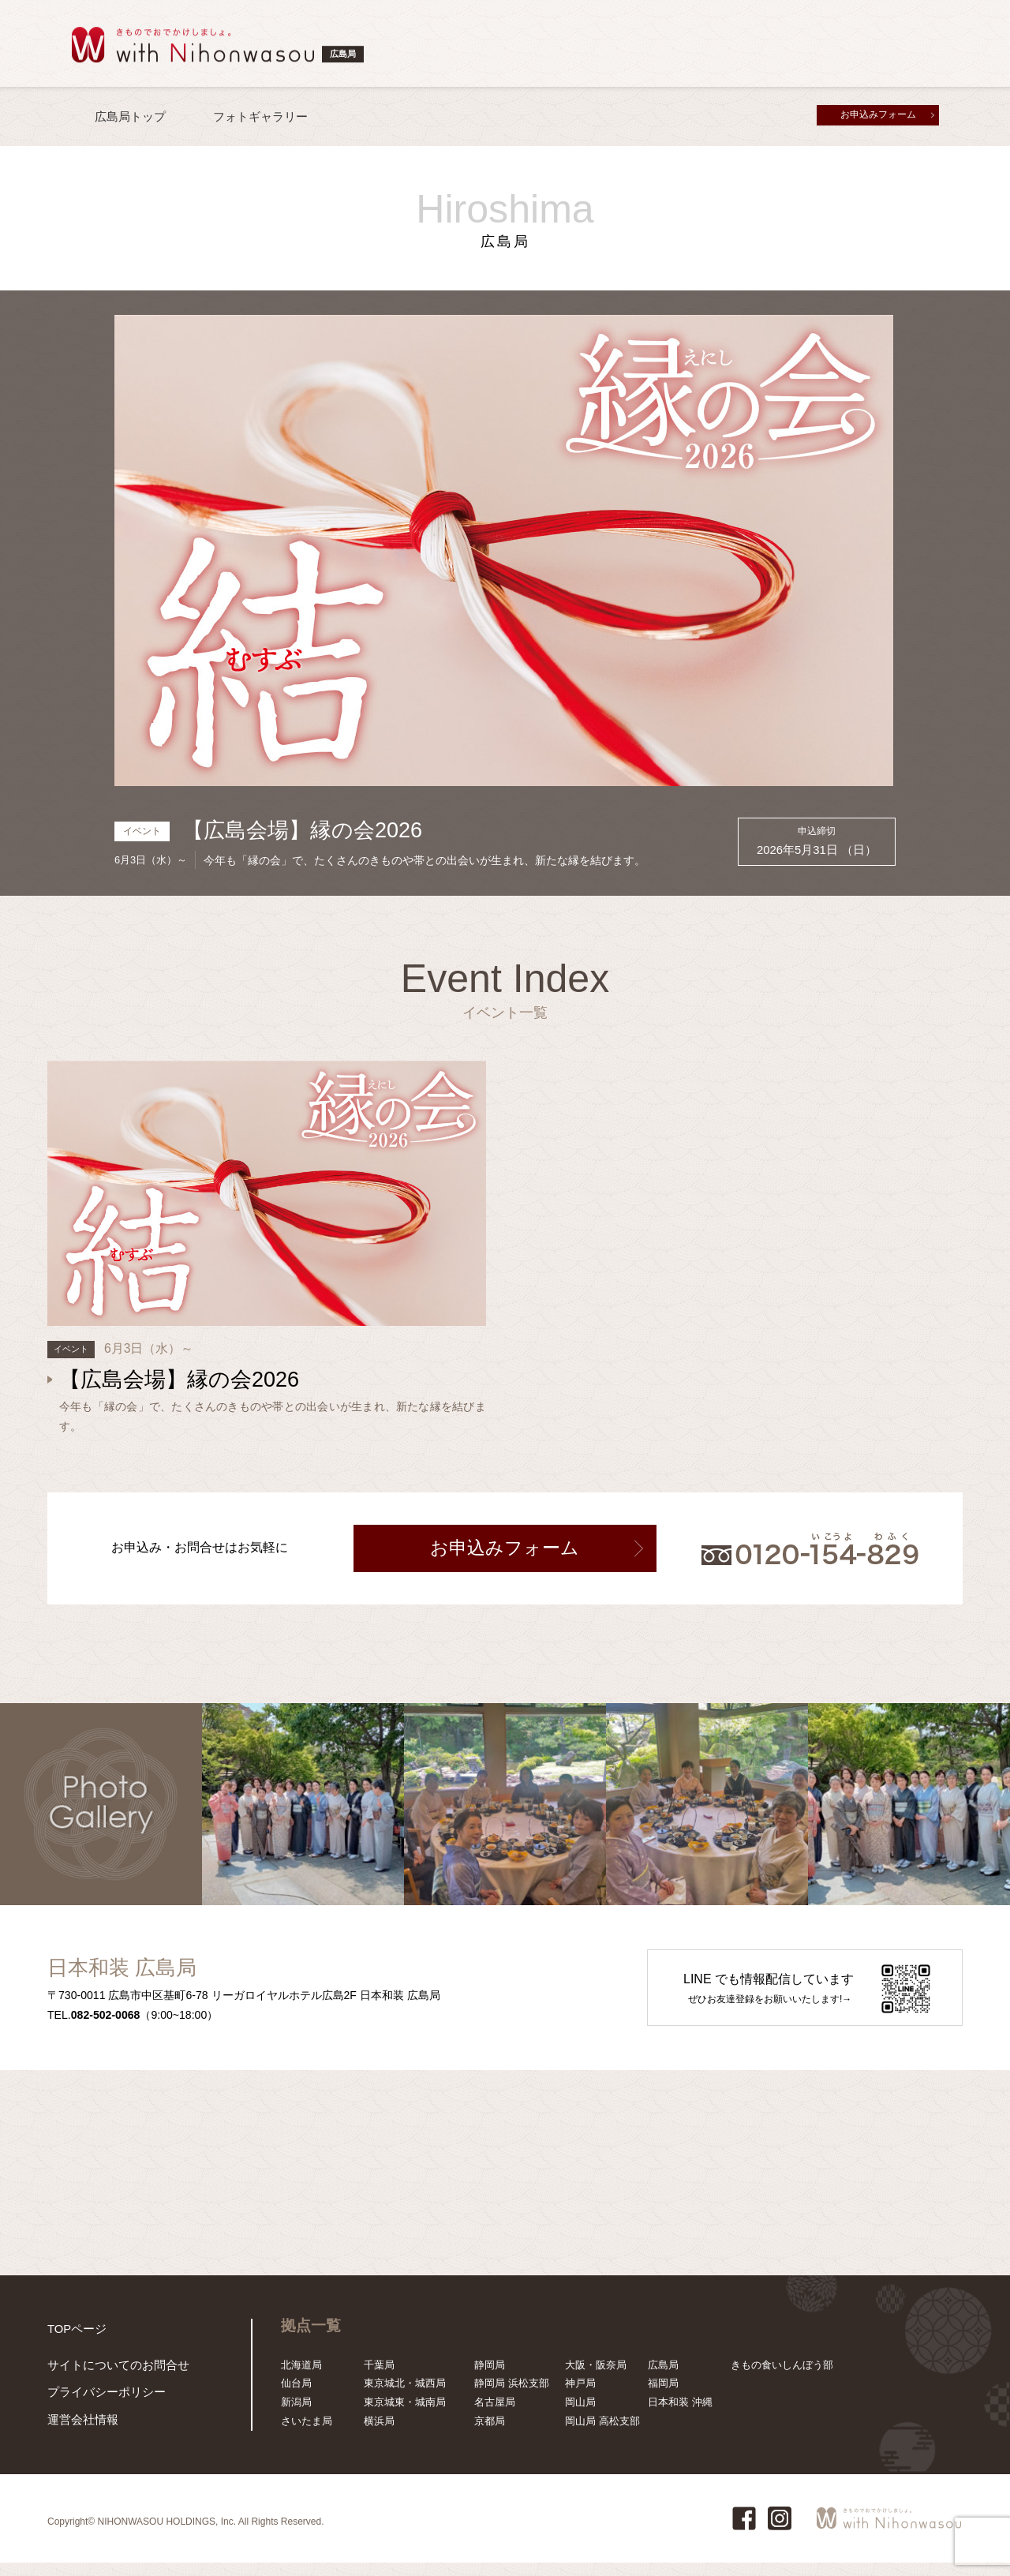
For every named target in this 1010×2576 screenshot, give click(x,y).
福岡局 (663, 2397)
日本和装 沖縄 (680, 2416)
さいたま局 (306, 2435)
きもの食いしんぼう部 (782, 2378)
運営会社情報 (78, 2435)
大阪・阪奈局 (596, 2378)
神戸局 (580, 2397)
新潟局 (296, 2416)
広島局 (663, 2378)
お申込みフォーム (878, 114)
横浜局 (379, 2435)
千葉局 (379, 2378)
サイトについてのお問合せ (108, 2385)
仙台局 (296, 2397)
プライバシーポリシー (98, 2410)
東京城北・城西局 (405, 2397)
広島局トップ (130, 116)
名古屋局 (494, 2416)
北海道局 (301, 2378)
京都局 (489, 2435)
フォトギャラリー (260, 116)
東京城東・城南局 (405, 2416)
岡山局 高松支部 (602, 2435)
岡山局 (580, 2416)
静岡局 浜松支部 (511, 2397)
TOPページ (73, 2341)
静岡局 (489, 2378)
